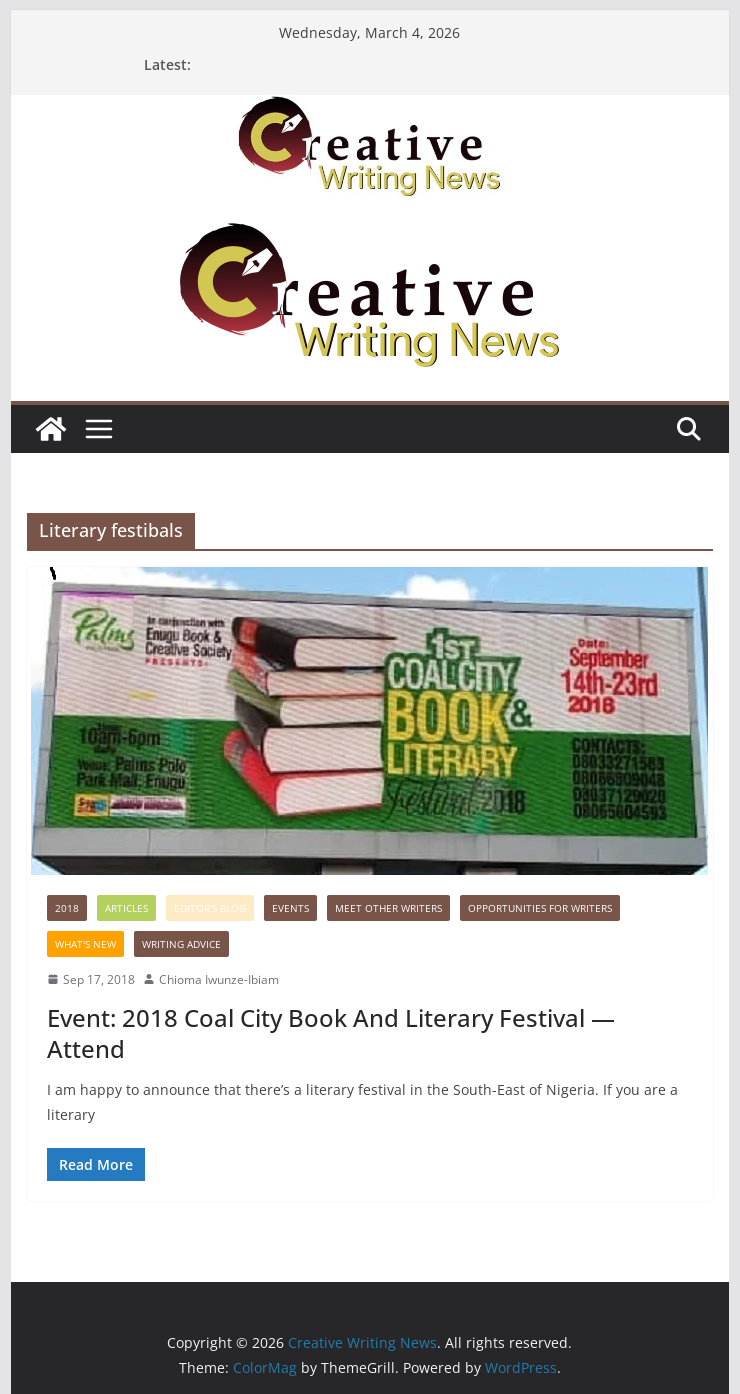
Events (290, 908)
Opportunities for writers (540, 908)
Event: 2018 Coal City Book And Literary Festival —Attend (331, 1033)
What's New (85, 944)
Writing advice (181, 944)
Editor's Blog (210, 908)
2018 (67, 908)
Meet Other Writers (388, 908)
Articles (126, 908)
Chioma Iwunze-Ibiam (219, 979)
